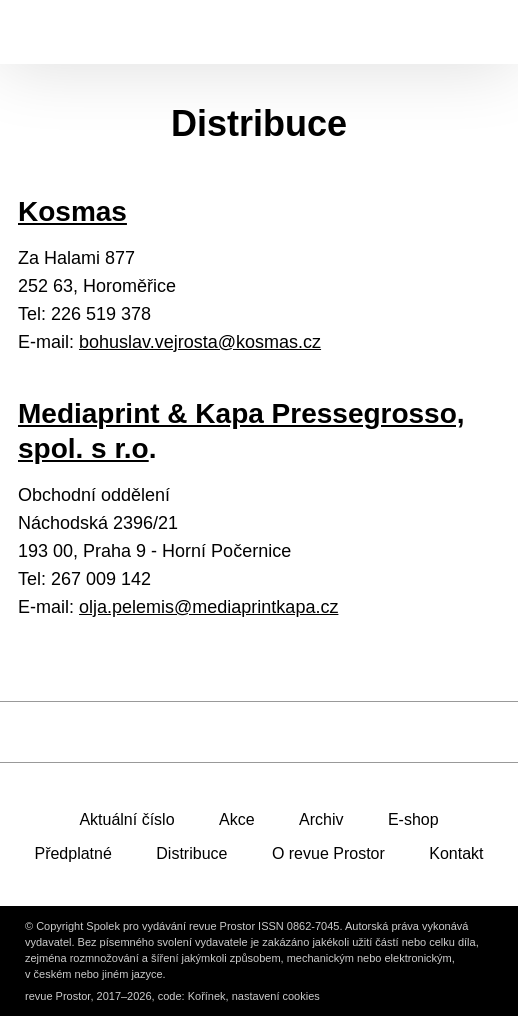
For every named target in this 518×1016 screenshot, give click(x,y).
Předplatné (72, 853)
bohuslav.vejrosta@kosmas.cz (200, 342)
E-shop (413, 819)
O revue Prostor (328, 853)
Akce (237, 819)
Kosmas (72, 211)
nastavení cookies (276, 996)
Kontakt (456, 853)
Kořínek (207, 996)
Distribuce (191, 853)
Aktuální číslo (126, 819)
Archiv (321, 819)
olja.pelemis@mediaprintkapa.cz (208, 607)
